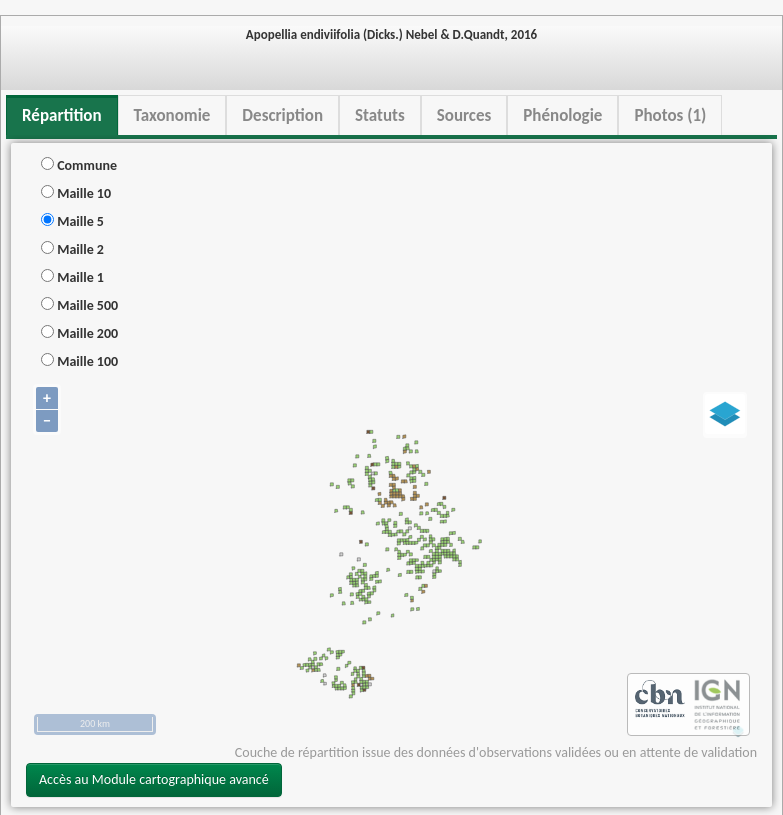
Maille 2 (72, 249)
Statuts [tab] (380, 115)
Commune (79, 165)
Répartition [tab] (62, 115)
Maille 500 (79, 305)
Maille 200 (79, 333)
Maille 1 (72, 277)
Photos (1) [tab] (670, 115)
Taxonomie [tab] (172, 115)
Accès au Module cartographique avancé (154, 779)
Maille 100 (79, 361)
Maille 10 (76, 193)
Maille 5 (72, 221)
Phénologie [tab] (562, 115)
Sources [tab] (464, 115)
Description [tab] (282, 115)
